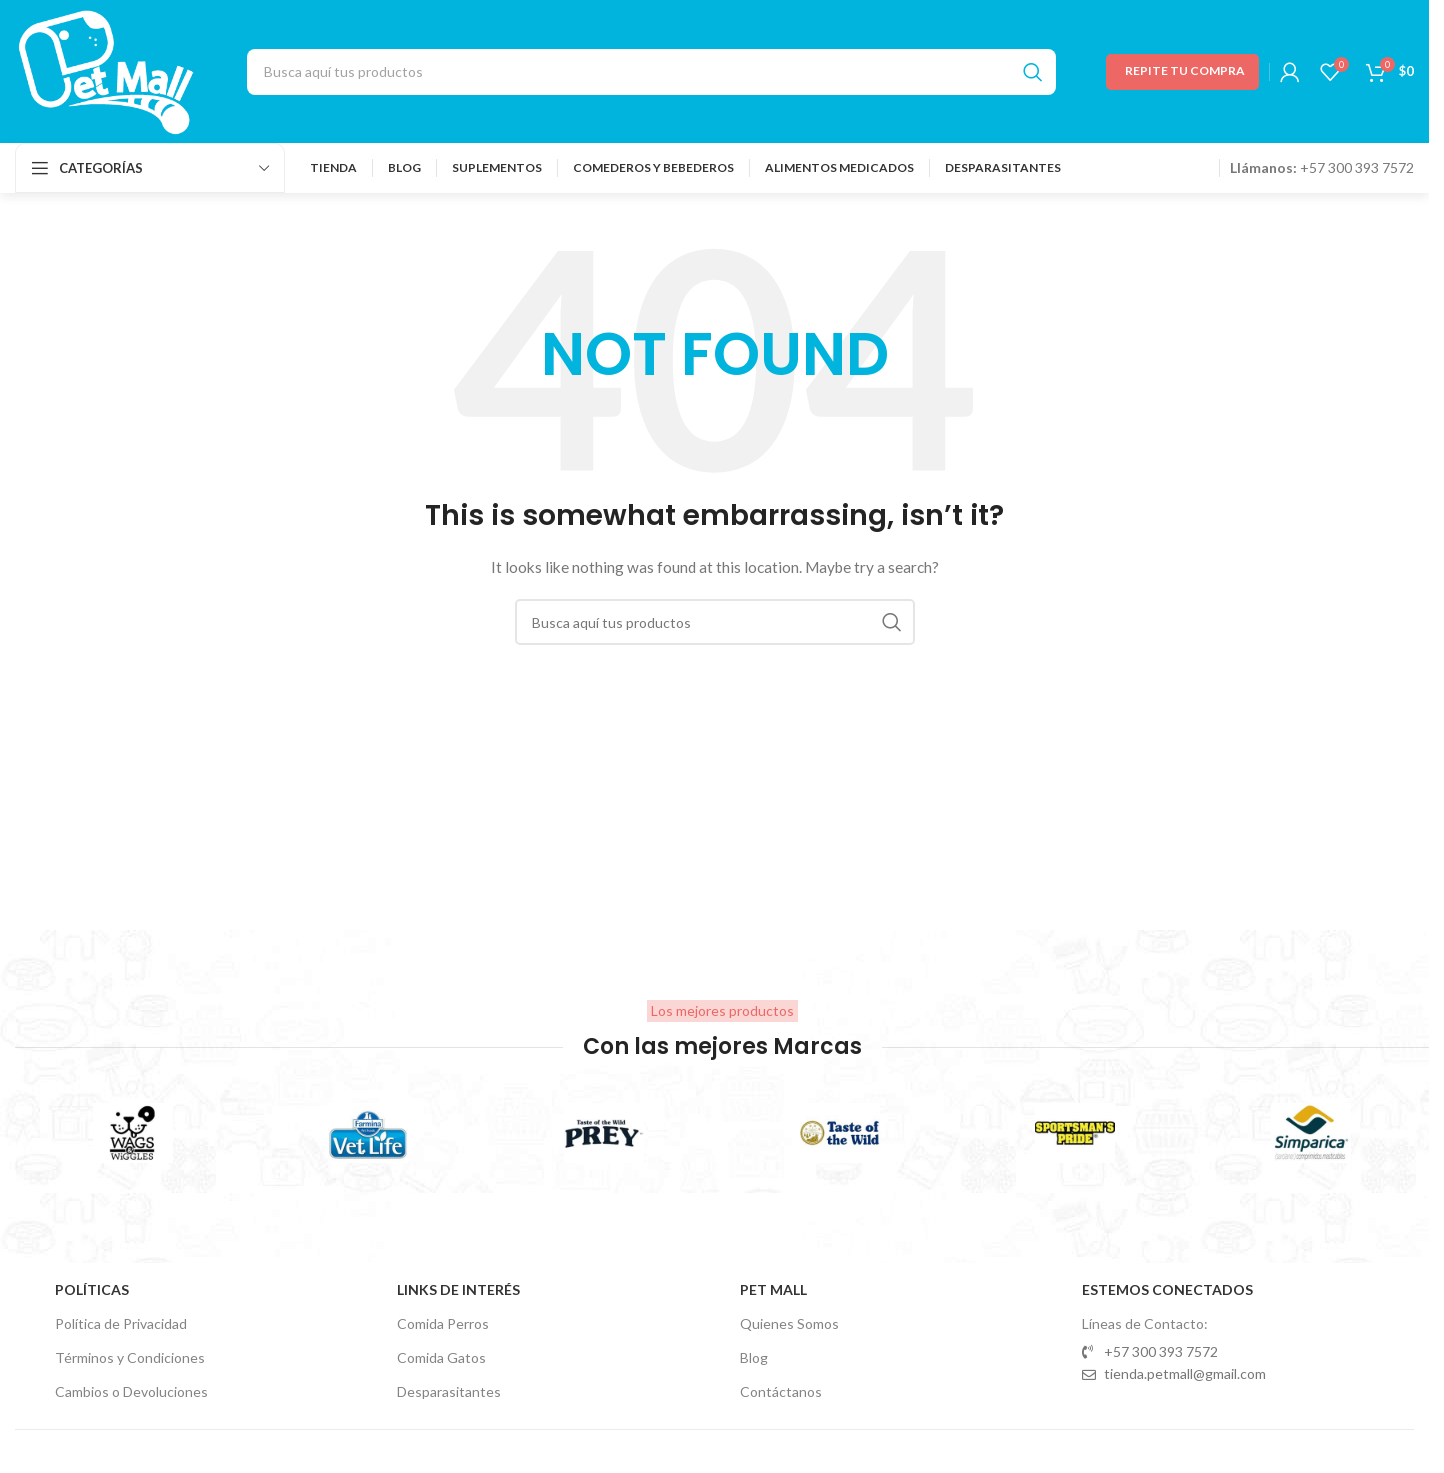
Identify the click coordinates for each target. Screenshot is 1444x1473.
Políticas (92, 1289)
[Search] (651, 72)
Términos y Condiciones (130, 1357)
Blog (754, 1357)
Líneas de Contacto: (1145, 1323)
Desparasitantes (449, 1391)
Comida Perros (443, 1323)
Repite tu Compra (1185, 70)
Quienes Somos (789, 1323)
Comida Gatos (441, 1357)
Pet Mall (773, 1289)
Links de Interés (458, 1289)
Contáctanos (781, 1391)
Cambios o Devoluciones (131, 1391)
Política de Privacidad (121, 1323)
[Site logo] (106, 69)
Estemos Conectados (1167, 1289)
